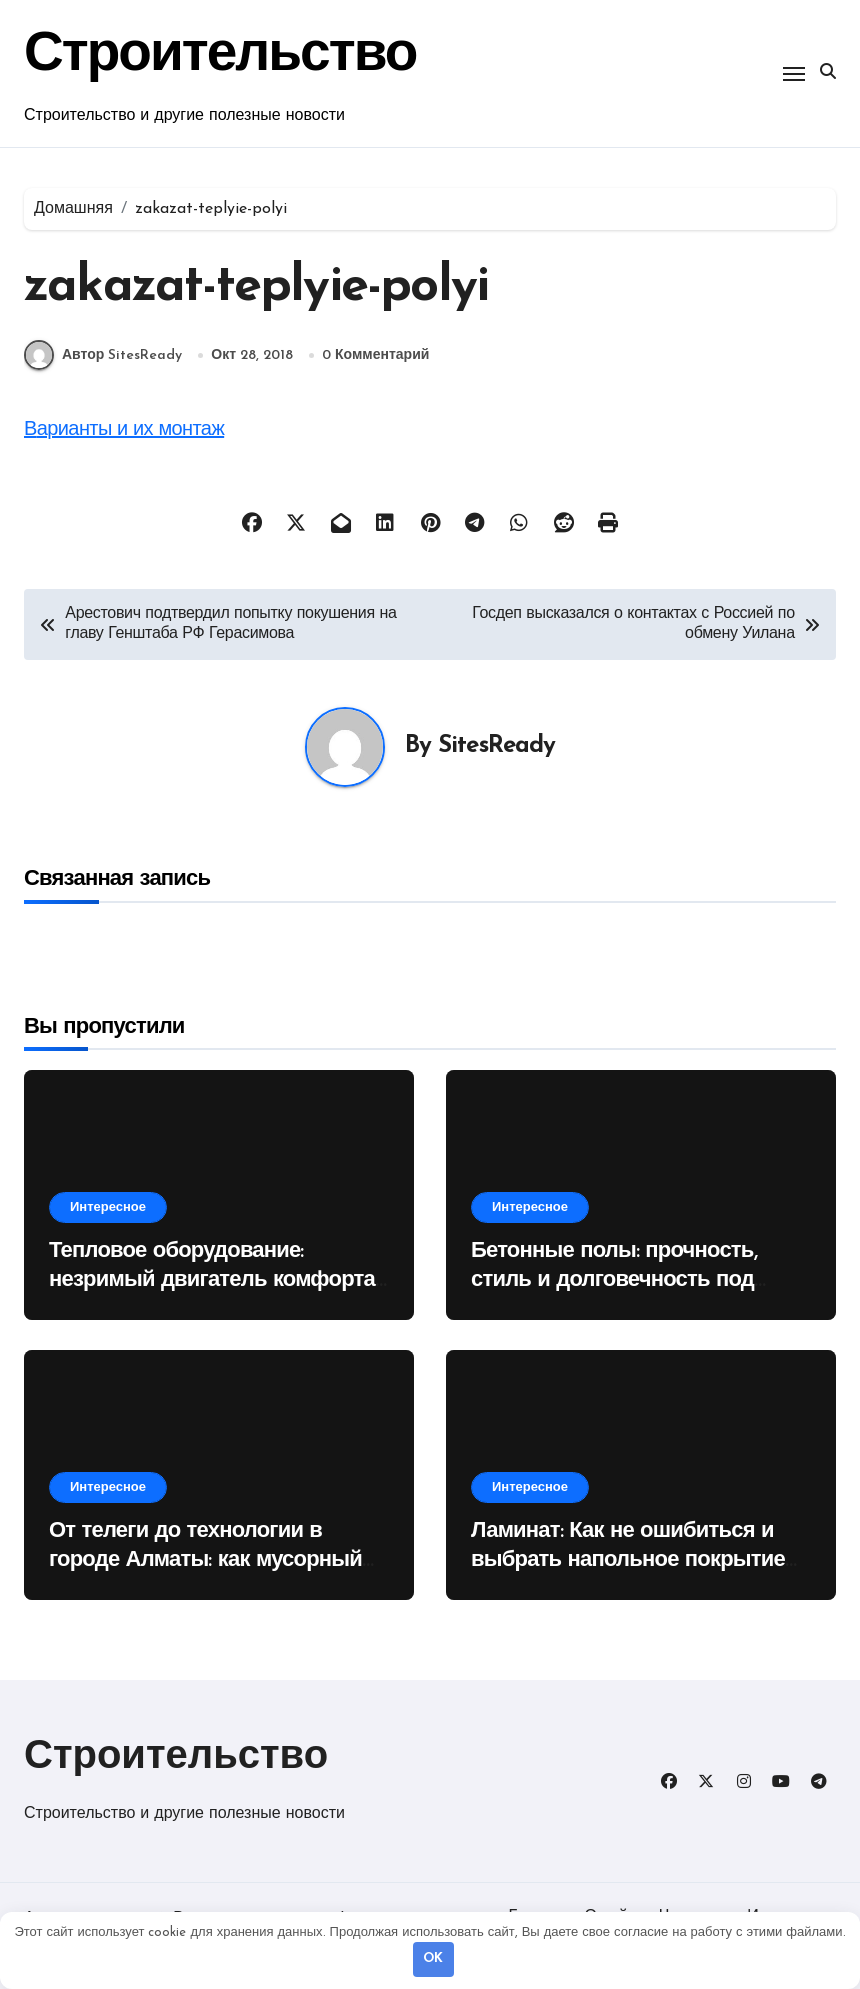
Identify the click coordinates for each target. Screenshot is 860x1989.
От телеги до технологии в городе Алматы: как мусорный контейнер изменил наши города (217, 1560)
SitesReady (496, 746)
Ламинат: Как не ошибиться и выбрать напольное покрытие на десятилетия (628, 1560)
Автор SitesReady (103, 355)
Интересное (108, 1207)
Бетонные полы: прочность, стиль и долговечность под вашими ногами (614, 1280)
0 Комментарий (375, 355)
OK (433, 1958)
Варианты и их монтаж (124, 430)
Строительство (176, 1758)
